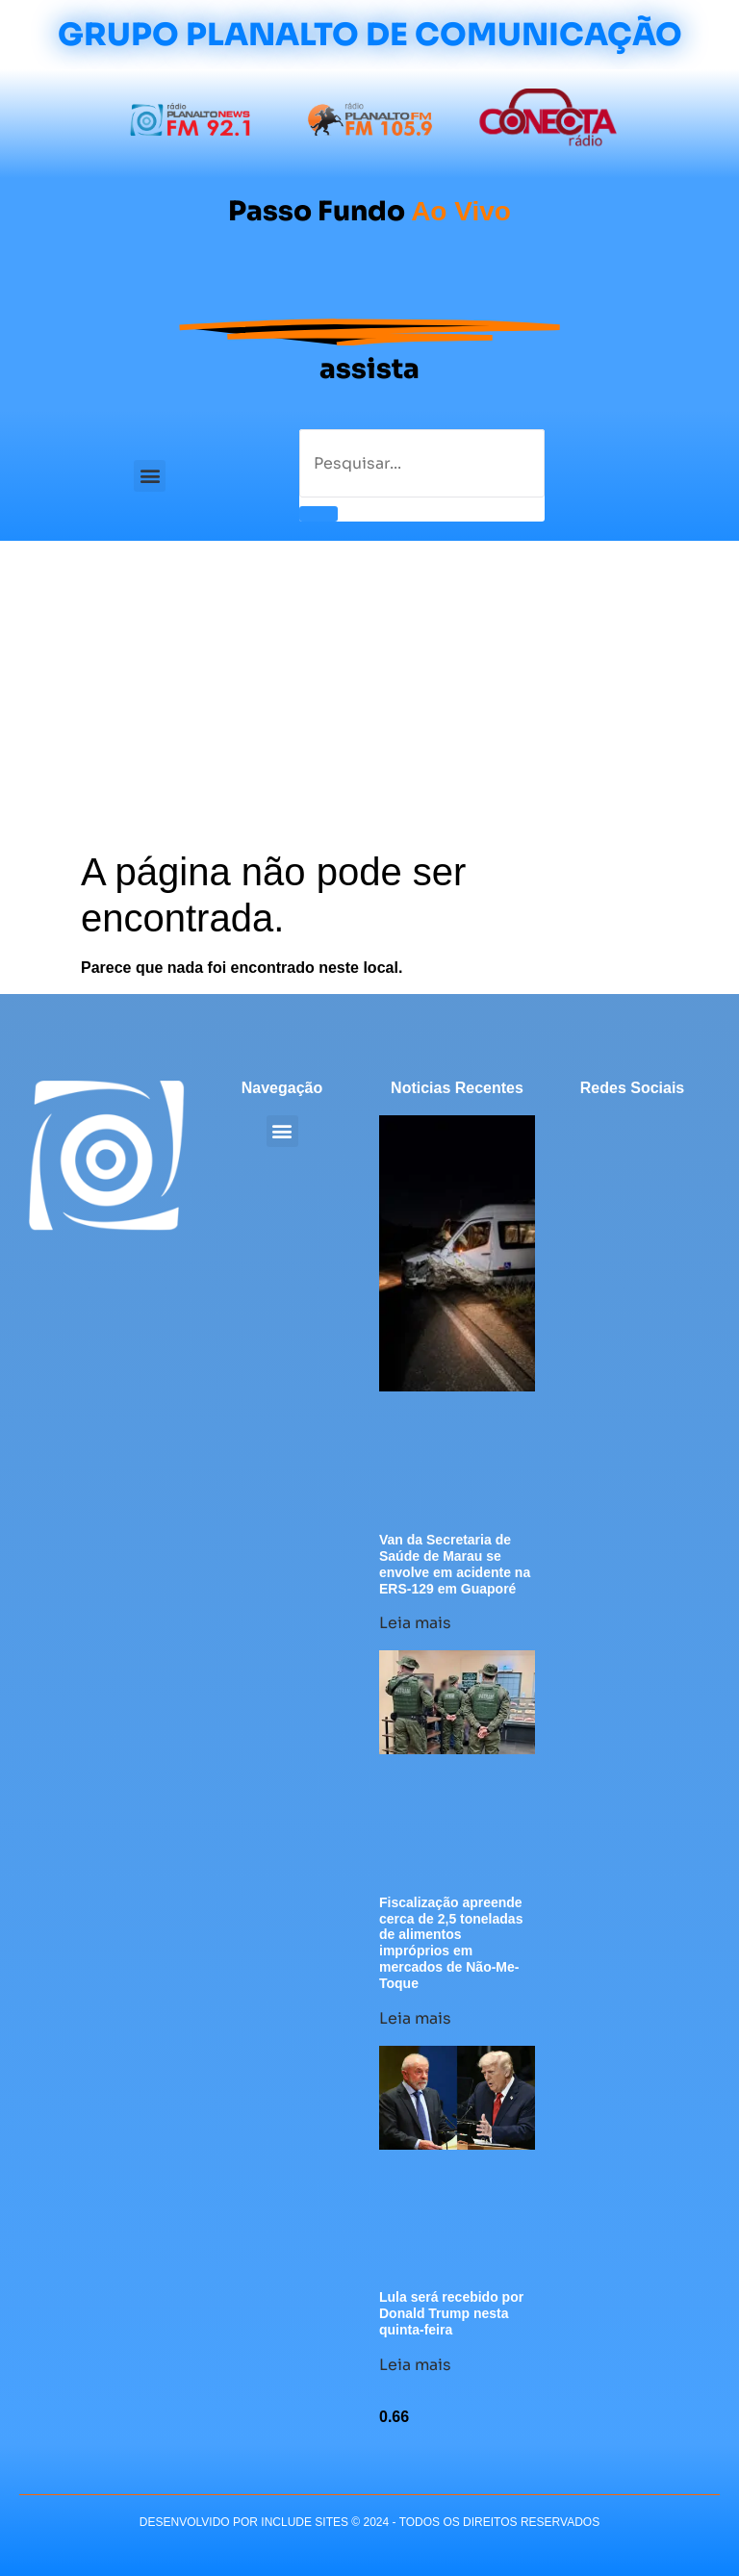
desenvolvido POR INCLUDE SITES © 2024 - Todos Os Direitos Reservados (369, 2522)
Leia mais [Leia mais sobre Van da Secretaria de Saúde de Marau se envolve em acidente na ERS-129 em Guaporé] (415, 1623)
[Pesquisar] (318, 514)
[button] (150, 476)
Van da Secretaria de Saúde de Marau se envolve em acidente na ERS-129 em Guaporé (454, 1563)
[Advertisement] (369, 704)
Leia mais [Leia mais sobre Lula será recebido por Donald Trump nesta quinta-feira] (415, 2365)
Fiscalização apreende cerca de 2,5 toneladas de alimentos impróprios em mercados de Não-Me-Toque (450, 1943)
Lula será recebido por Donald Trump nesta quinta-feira (451, 2313)
